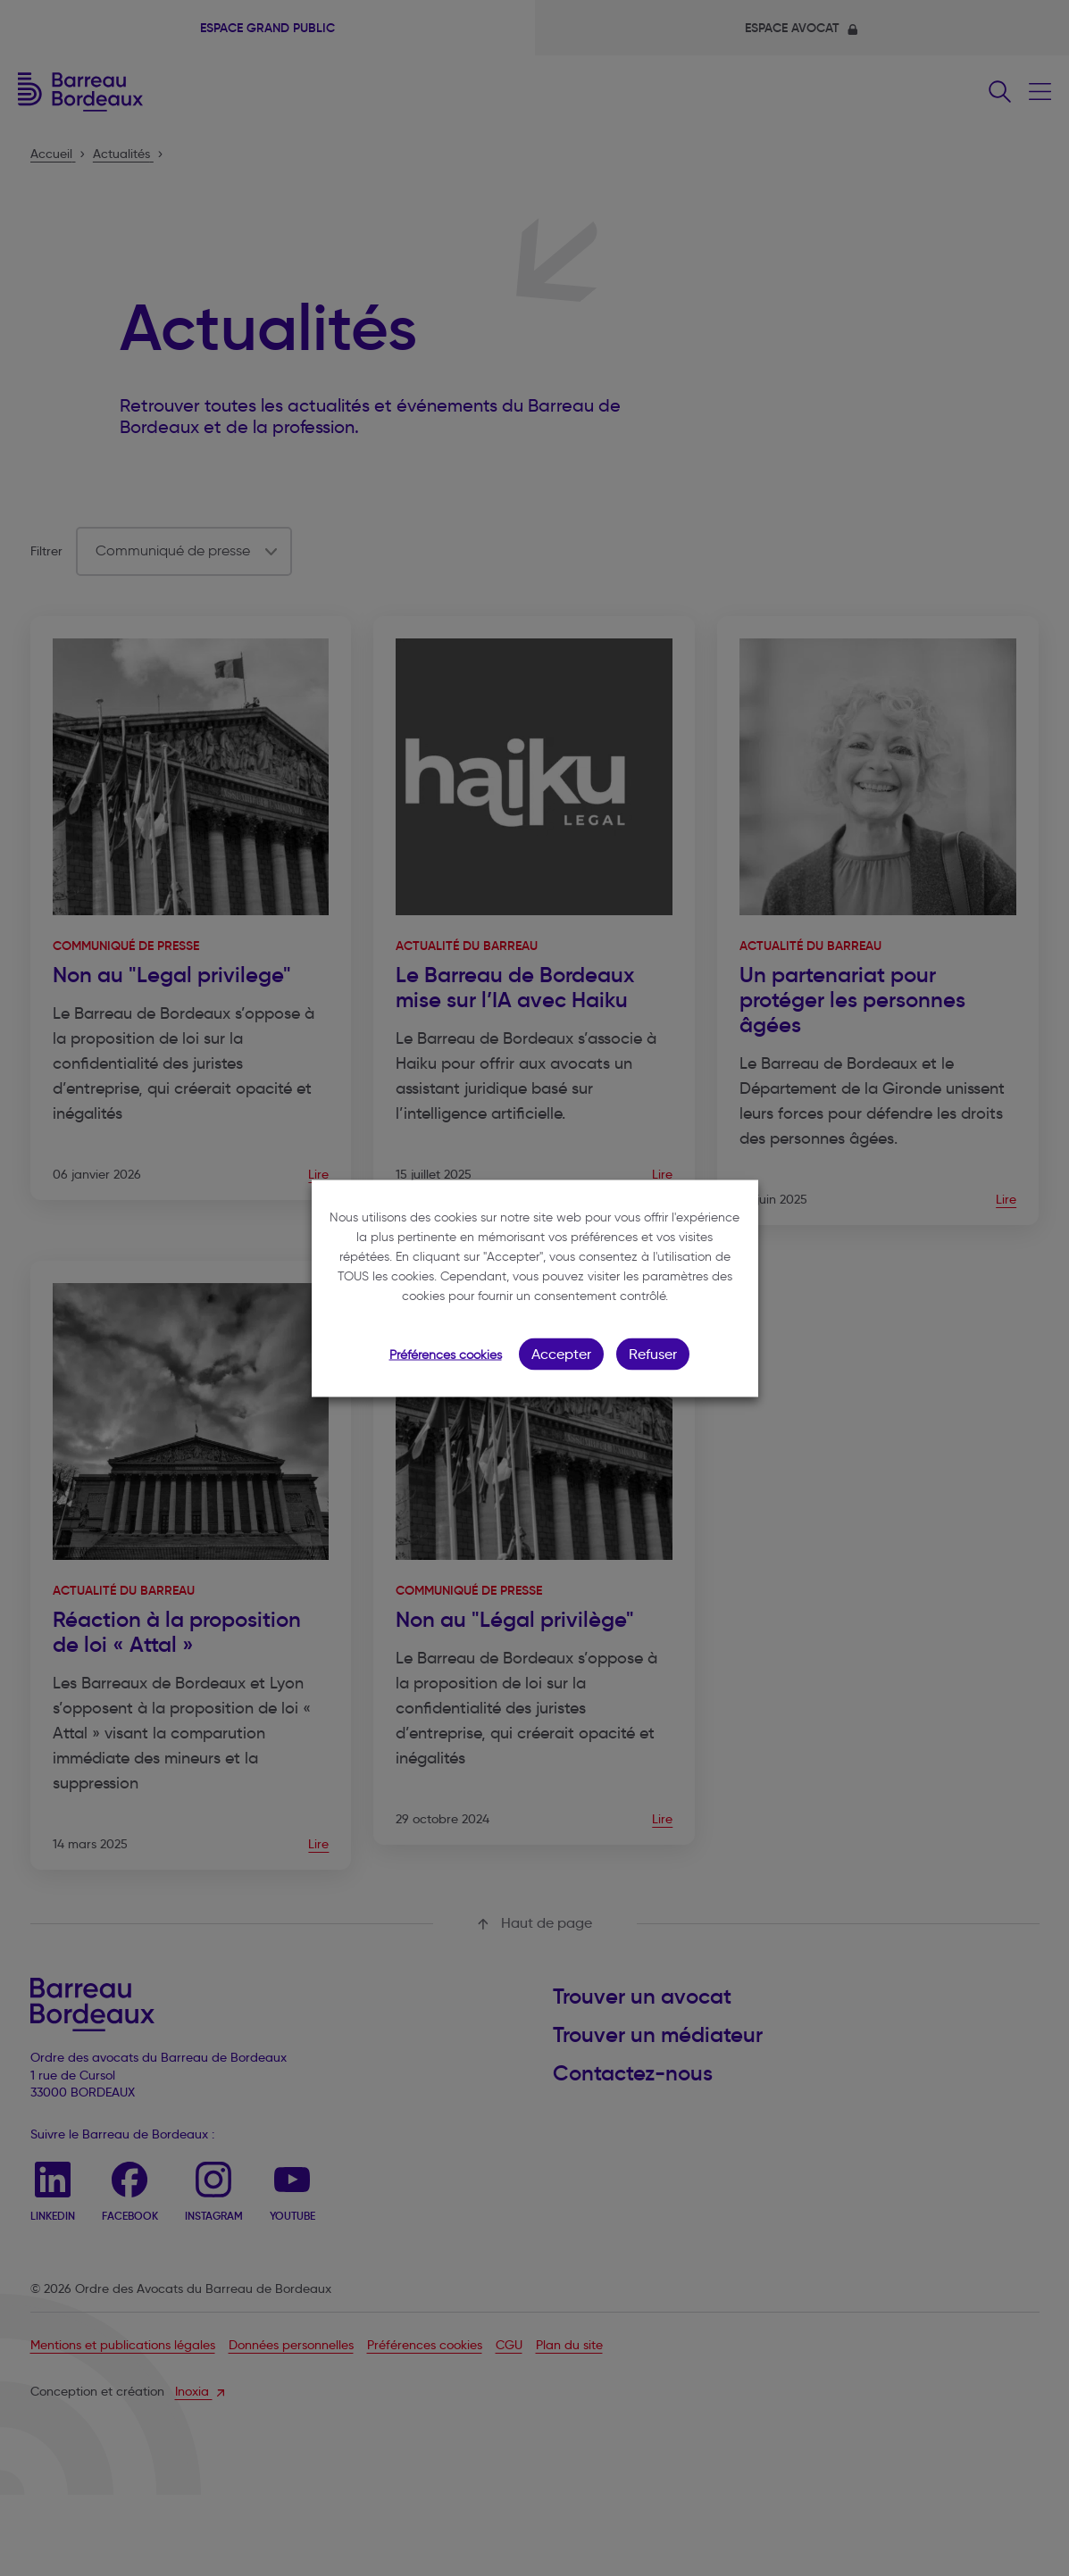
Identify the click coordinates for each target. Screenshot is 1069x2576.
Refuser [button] (653, 1353)
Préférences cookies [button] (445, 1354)
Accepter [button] (561, 1353)
